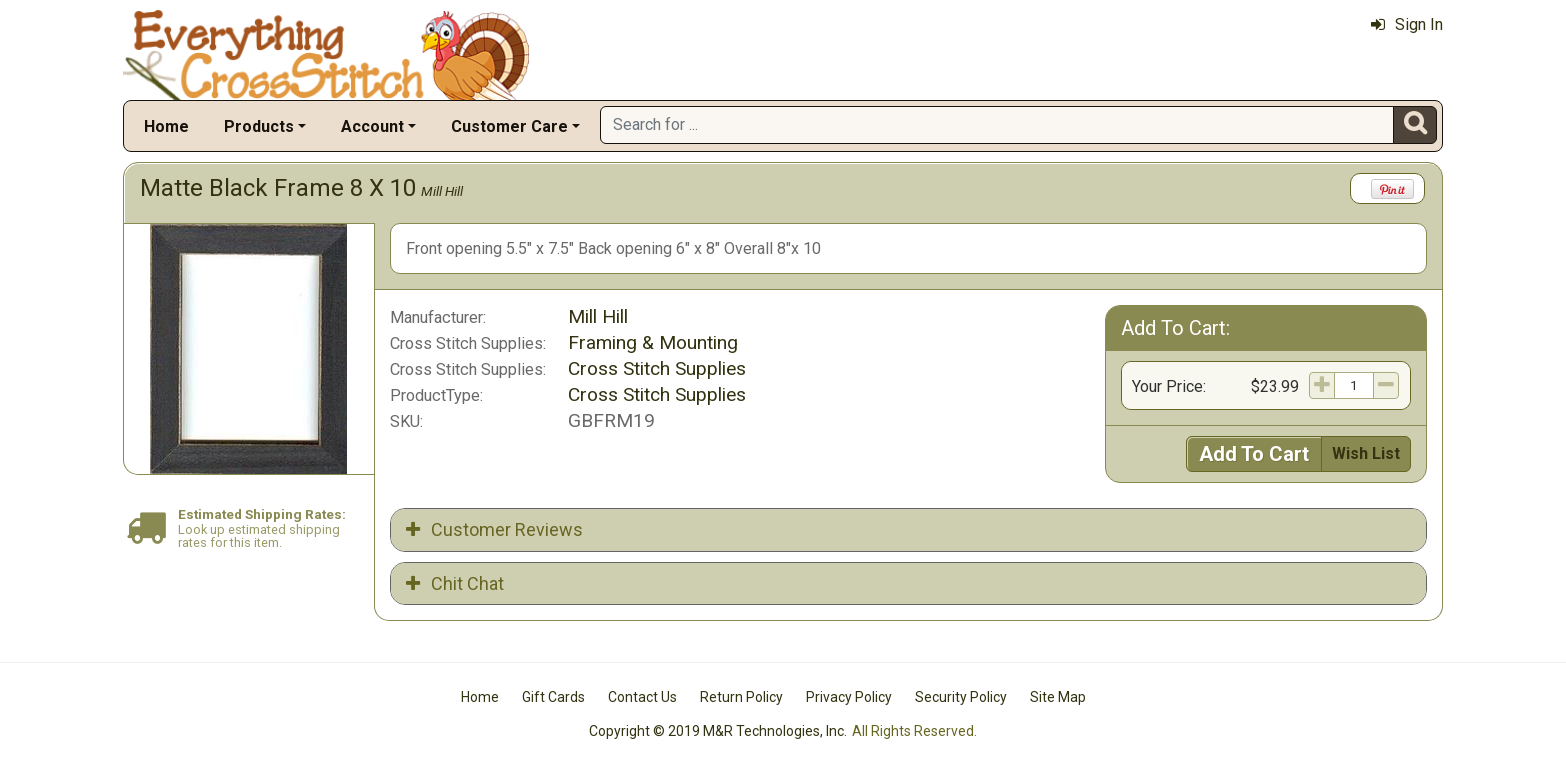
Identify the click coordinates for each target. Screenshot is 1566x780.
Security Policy (961, 697)
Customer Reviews (494, 529)
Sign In (1407, 24)
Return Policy (741, 697)
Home (166, 126)
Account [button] (372, 126)
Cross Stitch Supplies (657, 368)
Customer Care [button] (509, 126)
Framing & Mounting (653, 342)
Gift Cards (553, 697)
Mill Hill (442, 191)
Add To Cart (1254, 454)
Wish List (1366, 453)
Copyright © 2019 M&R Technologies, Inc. (718, 731)
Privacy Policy (849, 697)
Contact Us (642, 697)
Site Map (1058, 697)
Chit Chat (455, 583)
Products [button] (259, 126)
